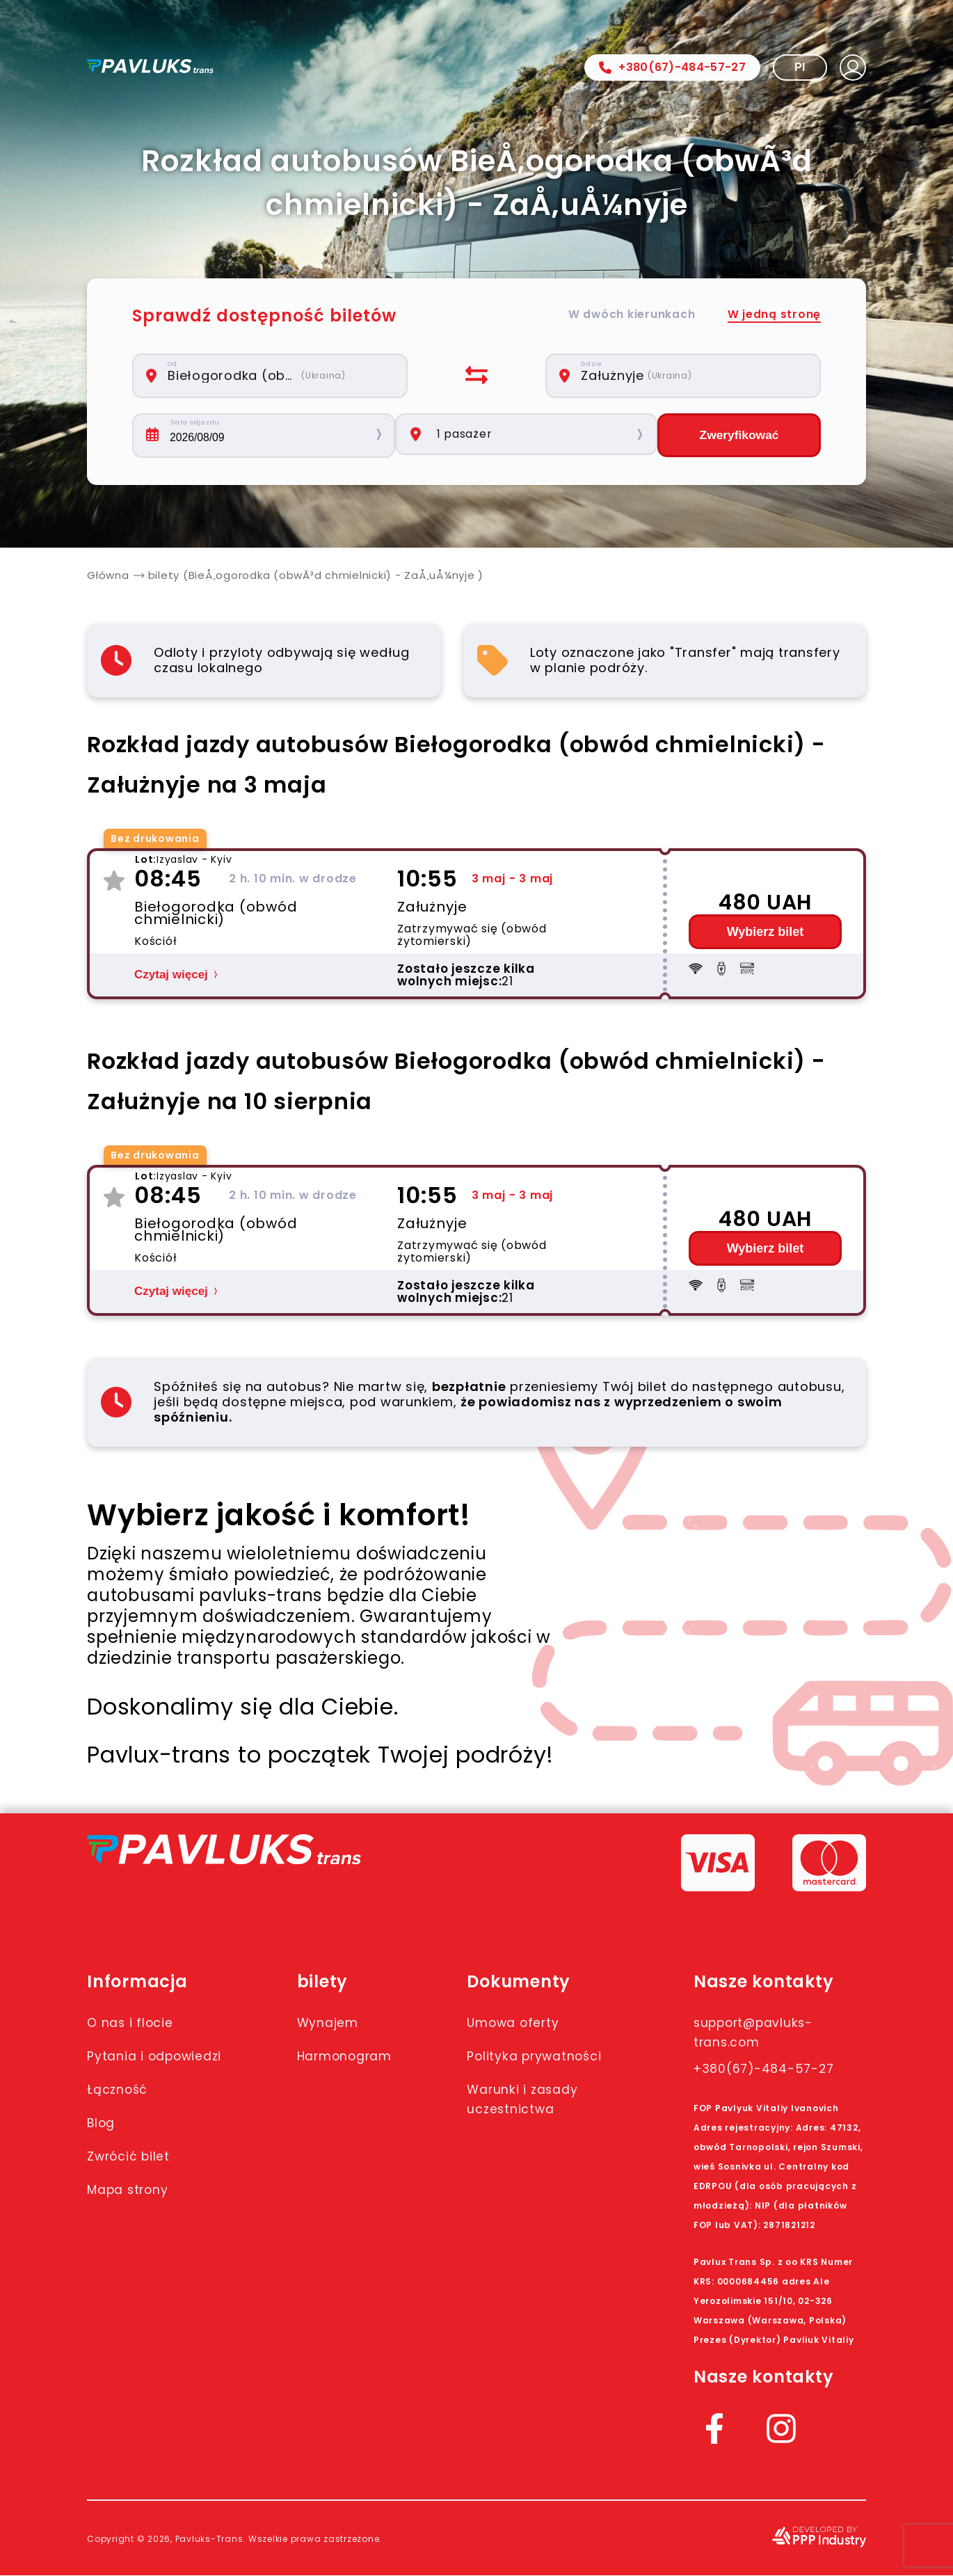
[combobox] (277, 375)
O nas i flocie (135, 2023)
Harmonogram (358, 2056)
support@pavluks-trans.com (763, 2032)
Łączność (121, 2109)
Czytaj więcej (171, 975)
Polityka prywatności (524, 2065)
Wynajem (337, 2023)
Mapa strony (134, 2209)
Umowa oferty (531, 2023)
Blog (103, 2142)
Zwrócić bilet (134, 2176)
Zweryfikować (739, 436)
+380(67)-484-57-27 (672, 67)
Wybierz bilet (765, 932)
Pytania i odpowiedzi (129, 2065)
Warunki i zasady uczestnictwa (541, 2118)
